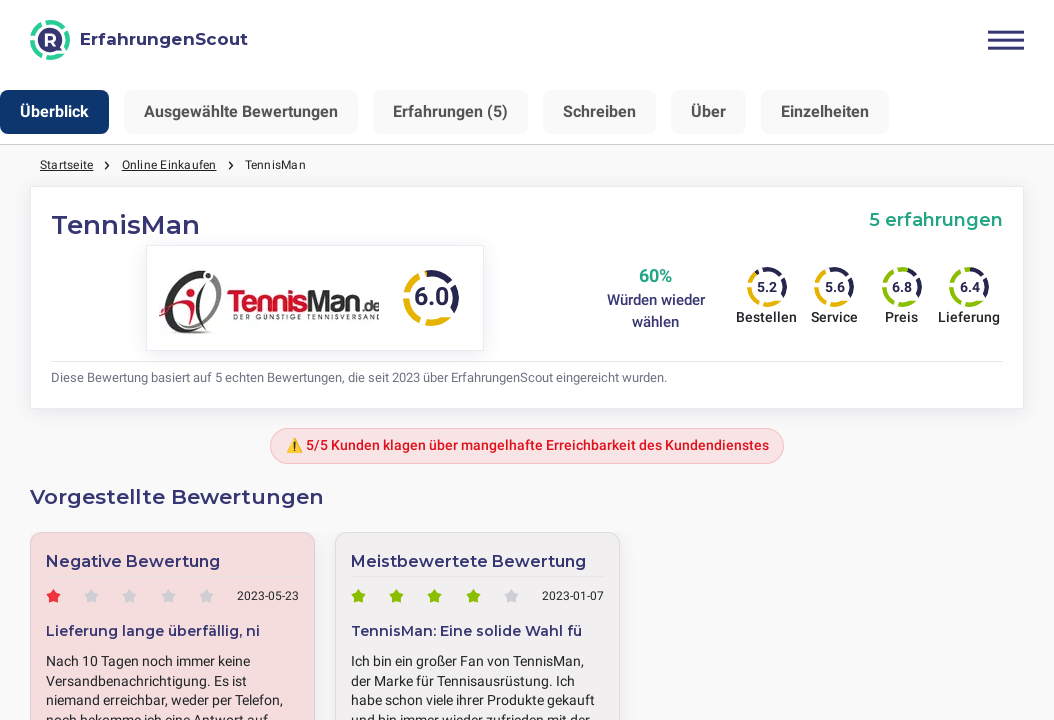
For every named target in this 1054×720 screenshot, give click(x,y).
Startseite (66, 165)
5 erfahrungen (936, 219)
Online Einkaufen (169, 165)
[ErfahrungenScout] (139, 40)
